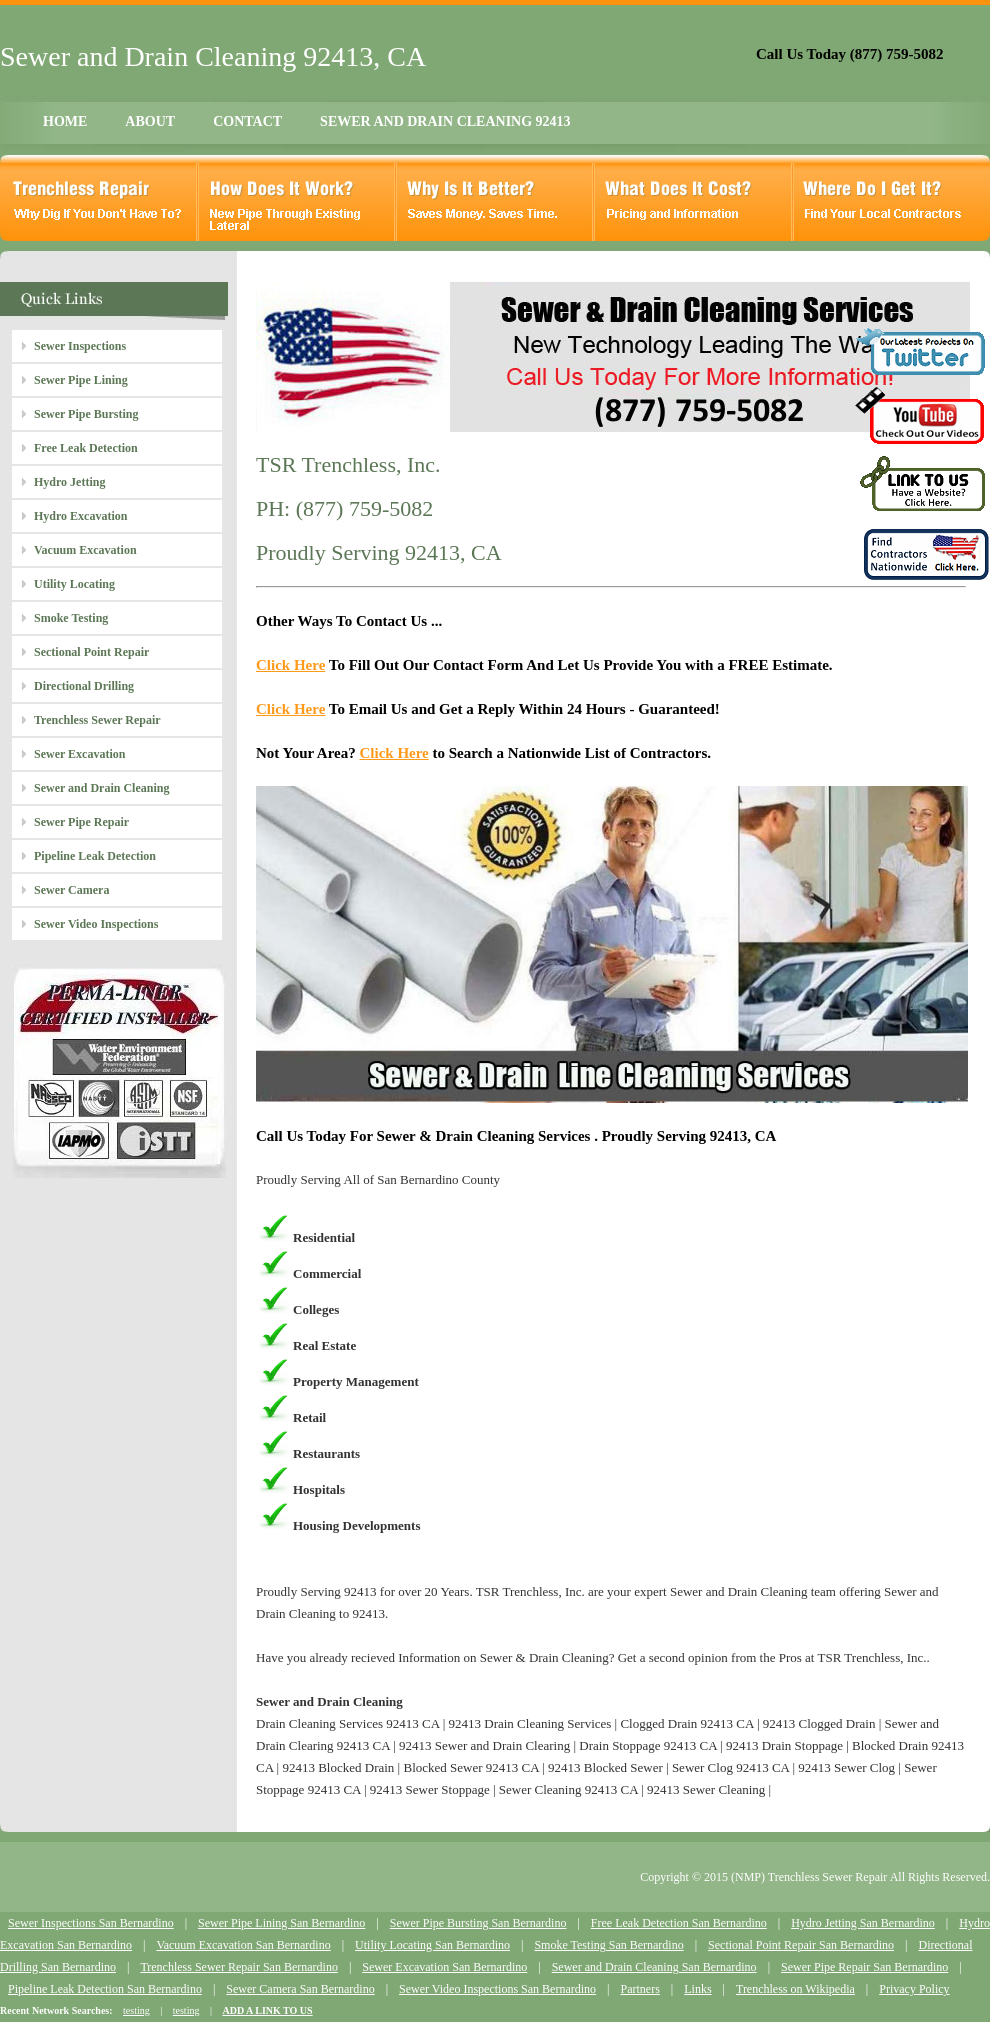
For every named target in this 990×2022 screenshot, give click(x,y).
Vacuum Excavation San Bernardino (243, 1945)
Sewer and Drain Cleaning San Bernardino (654, 1967)
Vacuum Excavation (85, 550)
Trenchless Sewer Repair (97, 720)
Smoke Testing (71, 618)
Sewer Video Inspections (96, 924)
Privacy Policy (914, 1989)
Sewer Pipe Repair (81, 822)
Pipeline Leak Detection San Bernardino (105, 1989)
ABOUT (150, 121)
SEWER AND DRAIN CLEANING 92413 (445, 121)
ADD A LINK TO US (267, 2010)
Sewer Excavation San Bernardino (444, 1967)
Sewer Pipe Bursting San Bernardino (478, 1923)
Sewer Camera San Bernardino (300, 1989)
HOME (65, 121)
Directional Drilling (84, 686)
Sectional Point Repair (91, 652)
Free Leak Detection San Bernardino (679, 1923)
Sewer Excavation (79, 754)
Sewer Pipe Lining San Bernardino (281, 1923)
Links (697, 1989)
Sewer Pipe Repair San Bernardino (864, 1967)
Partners (639, 1989)
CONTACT (247, 121)
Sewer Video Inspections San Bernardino (497, 1989)
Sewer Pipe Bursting (86, 414)
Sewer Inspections (80, 346)
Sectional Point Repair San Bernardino (801, 1945)
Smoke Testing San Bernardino (608, 1945)
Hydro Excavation (80, 516)
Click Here (290, 665)
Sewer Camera (71, 890)
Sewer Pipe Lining (81, 380)
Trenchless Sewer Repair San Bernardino (239, 1967)
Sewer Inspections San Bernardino (91, 1923)
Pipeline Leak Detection (95, 856)
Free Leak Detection (86, 448)
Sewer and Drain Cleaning (101, 788)
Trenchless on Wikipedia (795, 1989)
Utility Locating (74, 584)
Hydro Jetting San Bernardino (863, 1923)
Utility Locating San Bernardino (432, 1945)
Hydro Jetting (69, 482)
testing (136, 2010)
